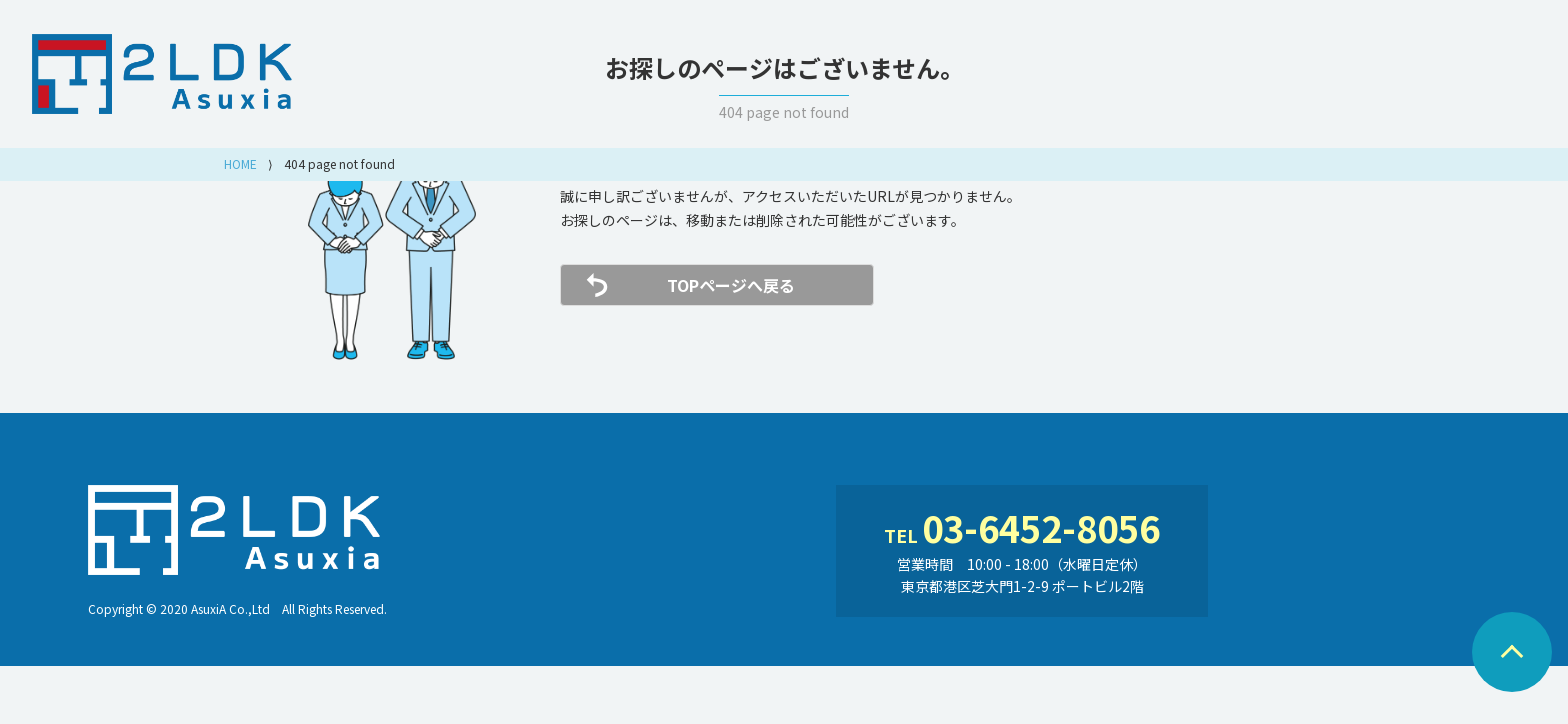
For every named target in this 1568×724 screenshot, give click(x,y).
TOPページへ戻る (731, 285)
